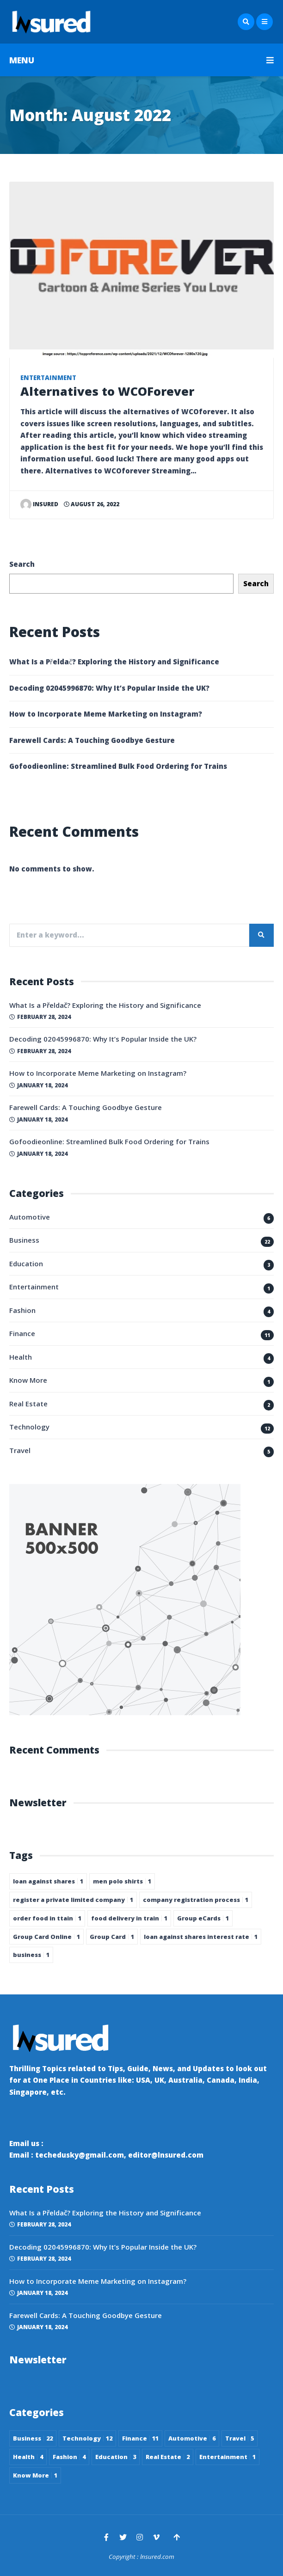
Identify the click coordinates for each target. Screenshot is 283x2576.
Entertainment (48, 378)
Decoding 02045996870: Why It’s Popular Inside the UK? (109, 688)
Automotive (29, 1216)
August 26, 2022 (91, 504)
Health (20, 1357)
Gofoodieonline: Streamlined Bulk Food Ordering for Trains (118, 766)
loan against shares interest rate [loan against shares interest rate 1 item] (201, 1936)
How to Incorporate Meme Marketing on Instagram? (105, 713)
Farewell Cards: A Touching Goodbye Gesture (92, 740)
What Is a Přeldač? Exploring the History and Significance (114, 661)
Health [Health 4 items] (28, 2457)
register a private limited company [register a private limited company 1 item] (73, 1899)
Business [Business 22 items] (33, 2438)
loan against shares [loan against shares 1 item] (48, 1881)
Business (24, 1240)
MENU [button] (141, 60)
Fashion (22, 1310)
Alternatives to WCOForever (107, 391)
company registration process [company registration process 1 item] (195, 1899)
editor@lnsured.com (165, 2154)
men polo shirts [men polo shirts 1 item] (122, 1881)
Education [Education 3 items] (115, 2457)
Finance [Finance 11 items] (140, 2438)
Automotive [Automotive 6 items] (191, 2438)
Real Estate (28, 1403)
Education (26, 1263)
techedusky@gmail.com (79, 2154)
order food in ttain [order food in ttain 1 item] (47, 1918)
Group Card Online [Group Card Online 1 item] (46, 1936)
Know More (28, 1380)
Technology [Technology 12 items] (87, 2438)
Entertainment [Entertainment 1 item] (227, 2457)
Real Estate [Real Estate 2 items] (168, 2457)
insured (39, 504)
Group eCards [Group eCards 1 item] (203, 1918)
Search (22, 564)
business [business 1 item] (31, 1954)
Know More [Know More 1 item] (35, 2475)
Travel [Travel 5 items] (239, 2438)
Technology (29, 1426)
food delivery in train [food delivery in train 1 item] (129, 1918)
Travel (20, 1450)
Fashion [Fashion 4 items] (69, 2457)
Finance (22, 1333)
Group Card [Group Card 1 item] (112, 1936)
